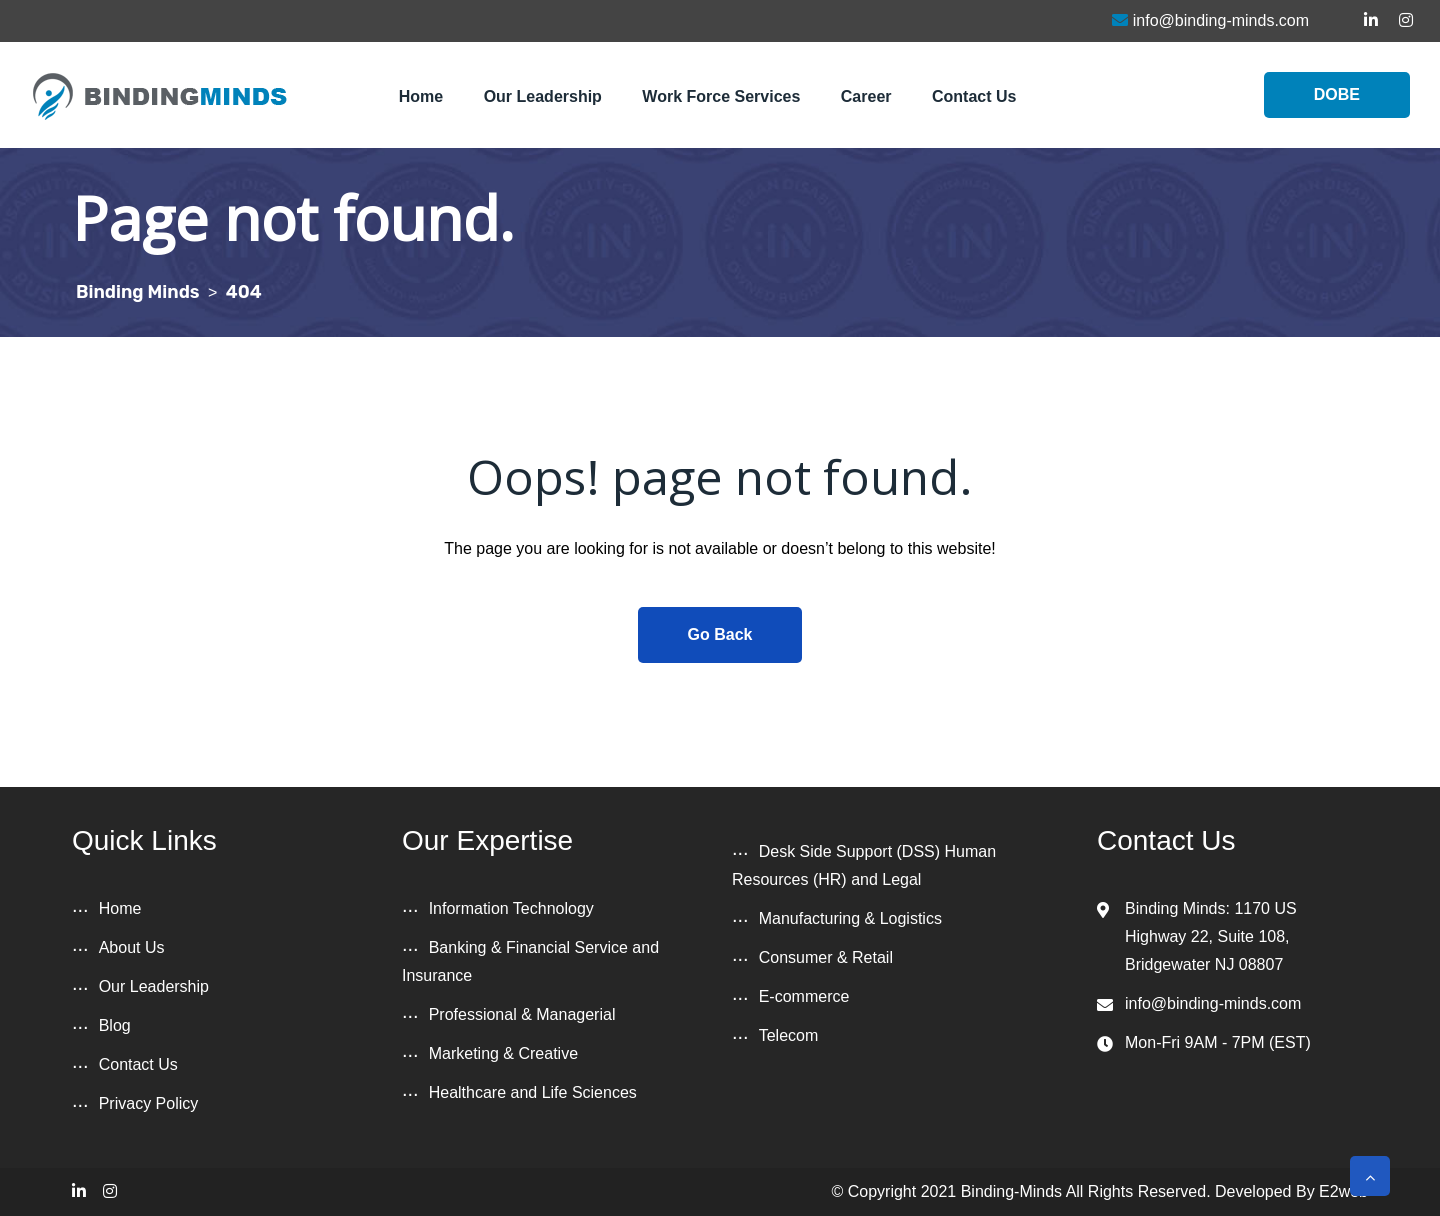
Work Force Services (721, 96)
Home (421, 96)
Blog (115, 1025)
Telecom (789, 1035)
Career (866, 96)
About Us (132, 947)
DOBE (1337, 94)
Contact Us (974, 96)
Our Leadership (543, 96)
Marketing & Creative (503, 1053)
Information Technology (511, 908)
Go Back (720, 634)
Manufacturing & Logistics (850, 918)
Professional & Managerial (522, 1014)
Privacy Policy (149, 1103)
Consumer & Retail (826, 957)
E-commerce (804, 996)
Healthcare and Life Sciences (533, 1092)
